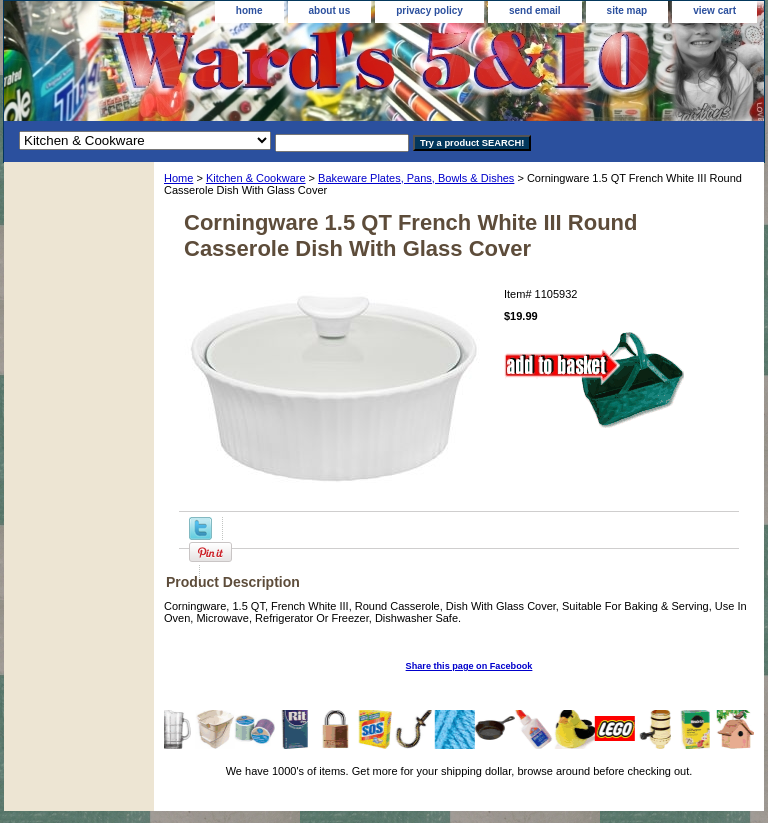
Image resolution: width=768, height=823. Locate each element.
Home (178, 178)
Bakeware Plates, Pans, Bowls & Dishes (416, 178)
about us (330, 10)
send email (535, 10)
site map (627, 10)
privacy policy (429, 10)
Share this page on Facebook (469, 666)
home (249, 10)
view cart (714, 10)
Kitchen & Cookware (256, 178)
